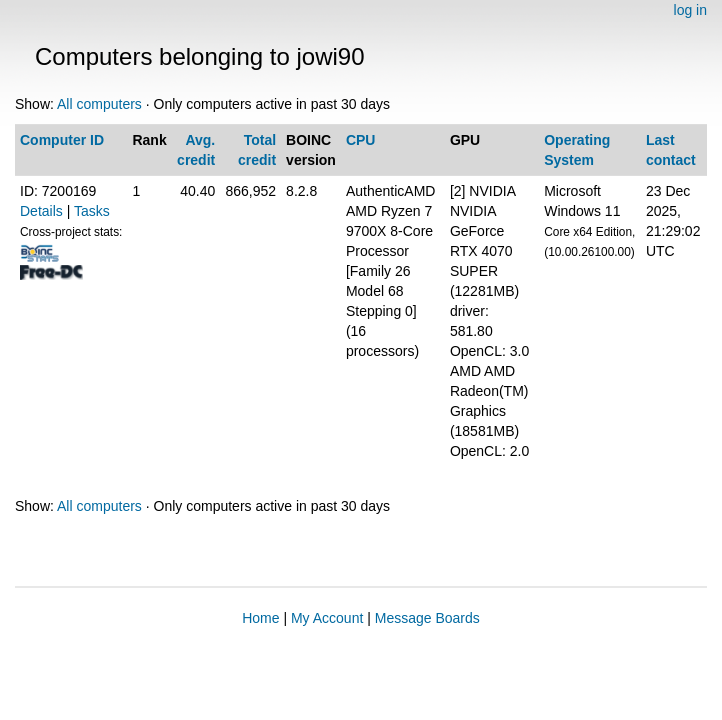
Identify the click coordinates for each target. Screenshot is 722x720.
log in (690, 10)
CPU (361, 140)
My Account (327, 618)
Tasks (92, 211)
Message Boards (427, 618)
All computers (99, 104)
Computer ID (62, 140)
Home (260, 618)
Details (41, 211)
